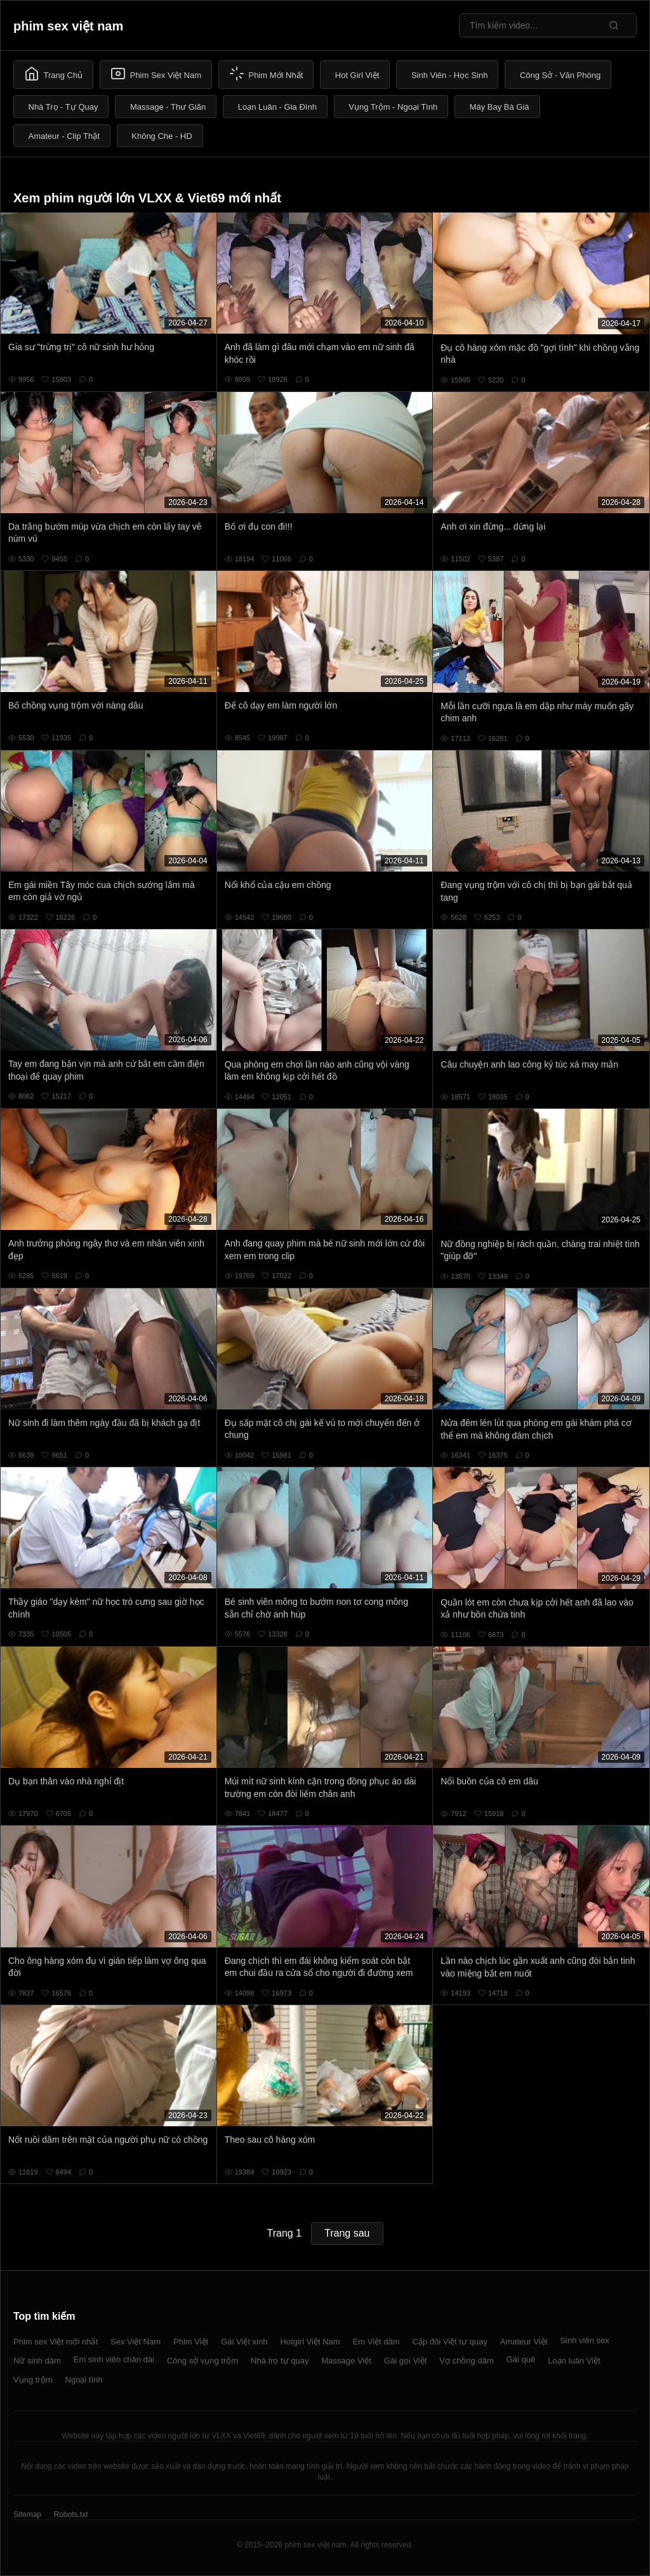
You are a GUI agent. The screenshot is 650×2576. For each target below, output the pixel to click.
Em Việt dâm (376, 2341)
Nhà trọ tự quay (279, 2360)
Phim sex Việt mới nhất (55, 2341)
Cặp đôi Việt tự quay (450, 2341)
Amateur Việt (524, 2341)
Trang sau (346, 2233)
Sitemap (27, 2514)
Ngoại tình (84, 2379)
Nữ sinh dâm (37, 2360)
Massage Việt (346, 2360)
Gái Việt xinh (244, 2341)
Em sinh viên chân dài (114, 2359)
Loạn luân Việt (574, 2360)
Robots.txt (70, 2514)
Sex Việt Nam (135, 2341)
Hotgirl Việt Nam (310, 2341)
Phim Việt (190, 2341)
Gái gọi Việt (405, 2360)
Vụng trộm (33, 2379)
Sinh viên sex (584, 2340)
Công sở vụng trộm (202, 2360)
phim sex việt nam (68, 26)
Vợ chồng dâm (466, 2360)
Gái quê (521, 2359)
